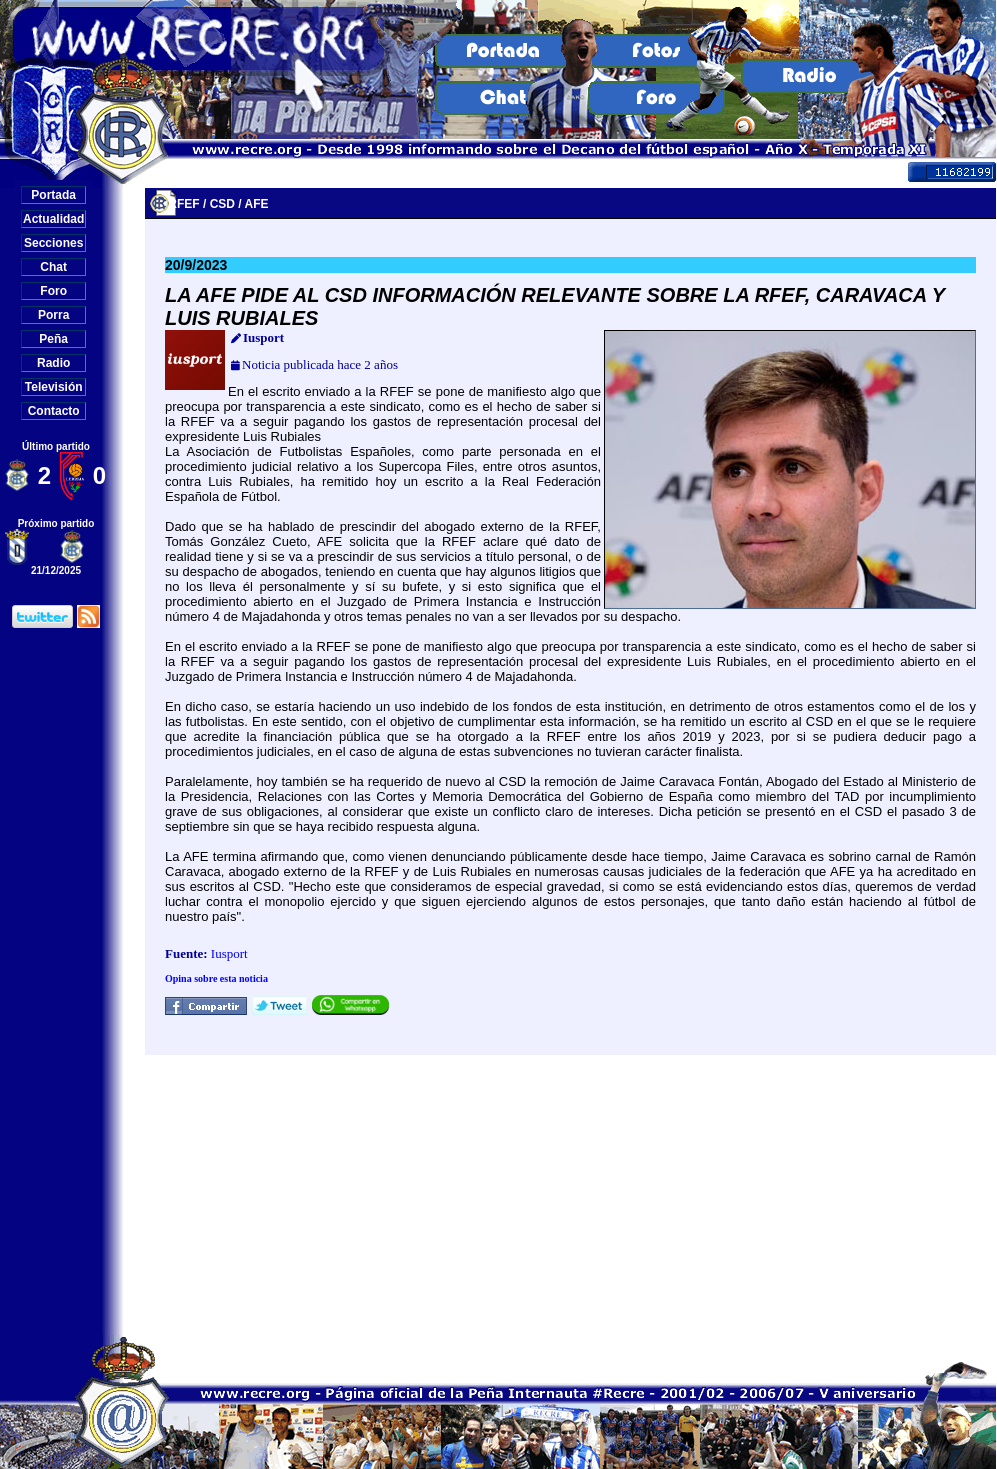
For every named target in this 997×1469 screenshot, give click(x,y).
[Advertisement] (570, 1195)
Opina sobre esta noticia (216, 978)
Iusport (229, 953)
